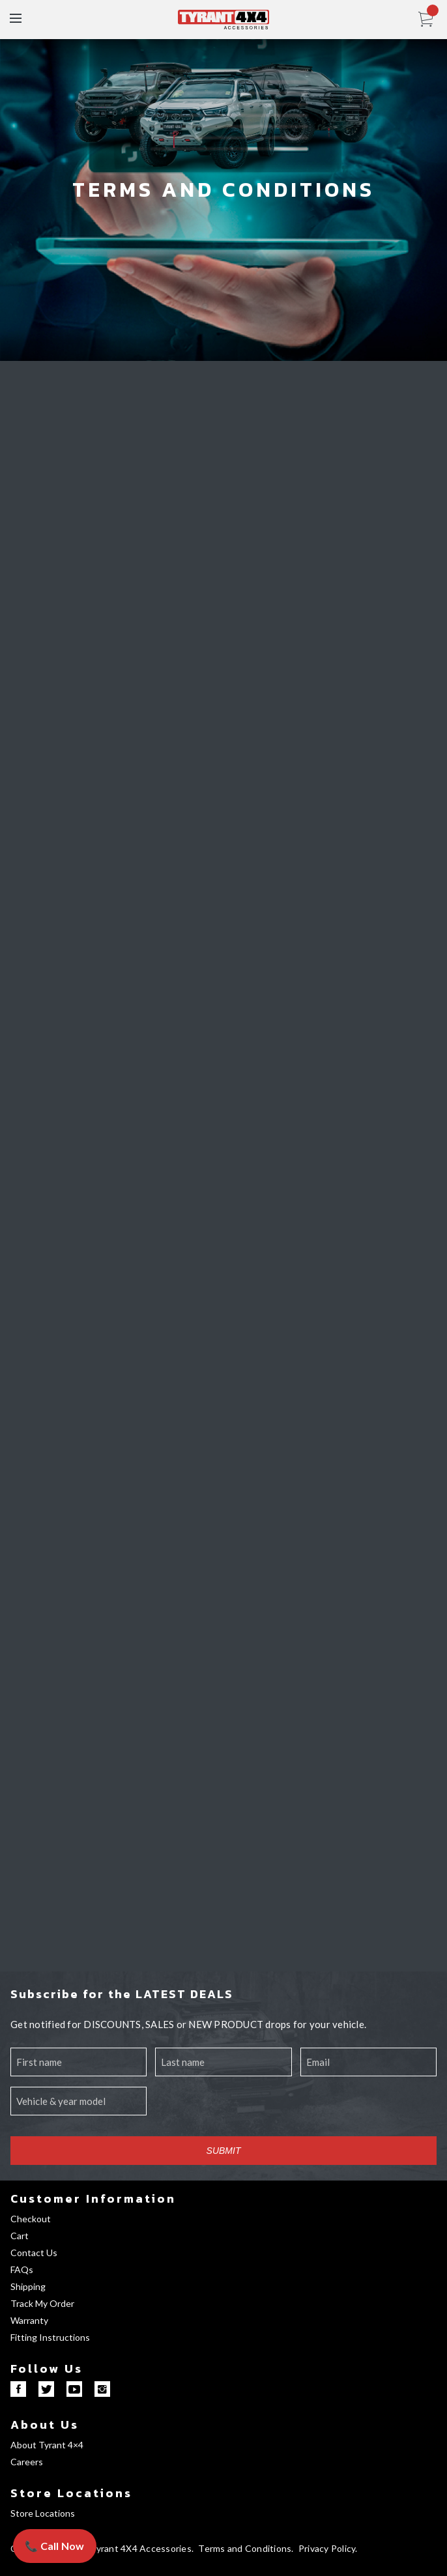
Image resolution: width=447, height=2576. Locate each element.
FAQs (21, 2269)
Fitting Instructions (50, 2337)
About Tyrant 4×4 (46, 2444)
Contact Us (33, 2252)
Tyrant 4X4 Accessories (141, 2548)
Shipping (28, 2286)
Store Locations (71, 2493)
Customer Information (93, 2198)
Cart (19, 2235)
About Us (44, 2424)
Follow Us (46, 2368)
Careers (26, 2461)
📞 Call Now (55, 2546)
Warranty (29, 2320)
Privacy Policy (327, 2548)
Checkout (30, 2218)
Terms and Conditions (244, 2548)
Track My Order (42, 2303)
